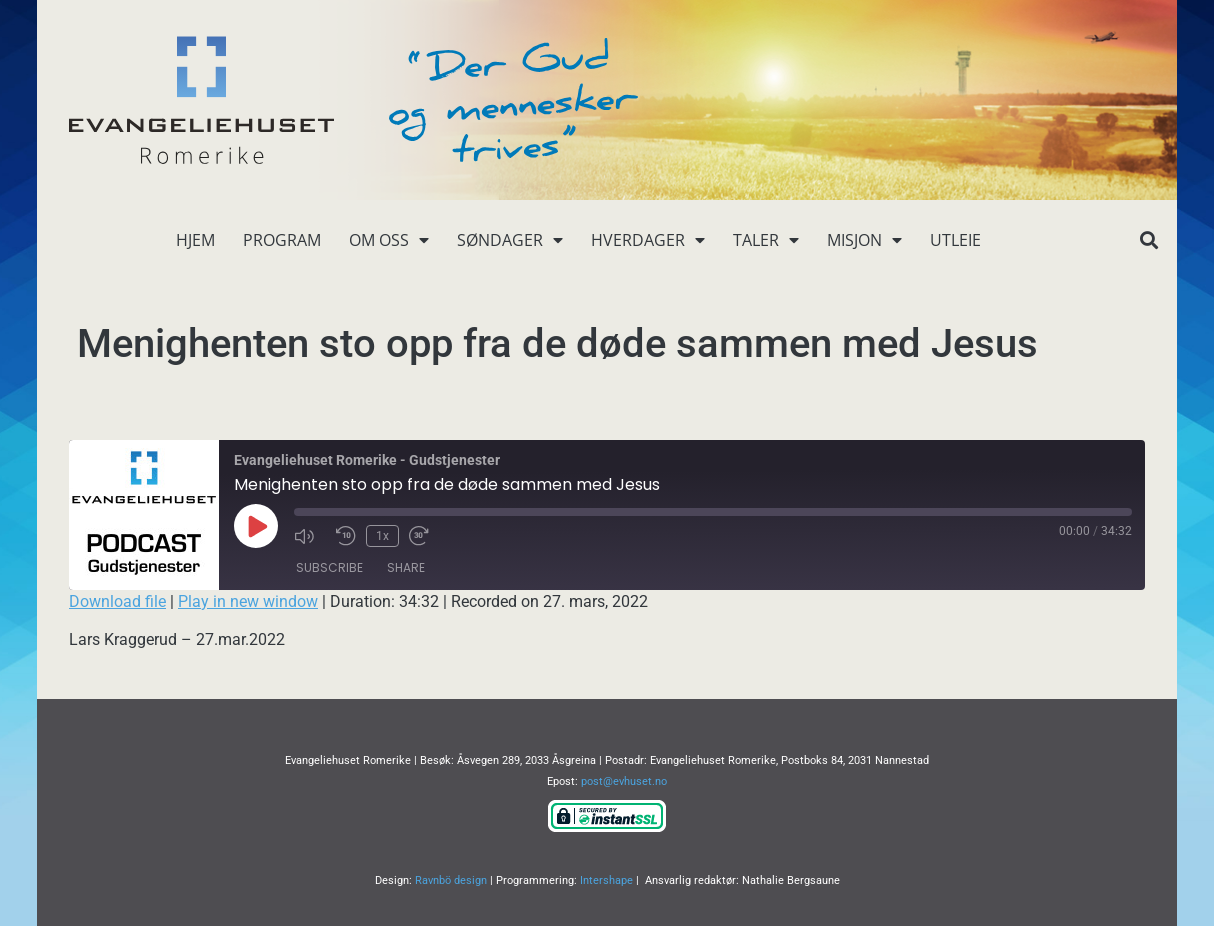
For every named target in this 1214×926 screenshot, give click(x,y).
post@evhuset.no (624, 781)
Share (406, 567)
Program (282, 240)
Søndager (510, 240)
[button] (1148, 240)
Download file (117, 601)
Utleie (955, 240)
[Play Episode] (256, 526)
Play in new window (248, 601)
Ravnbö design (451, 880)
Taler (766, 240)
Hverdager (648, 240)
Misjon (864, 240)
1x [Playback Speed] (382, 536)
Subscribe (329, 567)
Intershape (606, 880)
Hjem (195, 240)
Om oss (389, 240)
